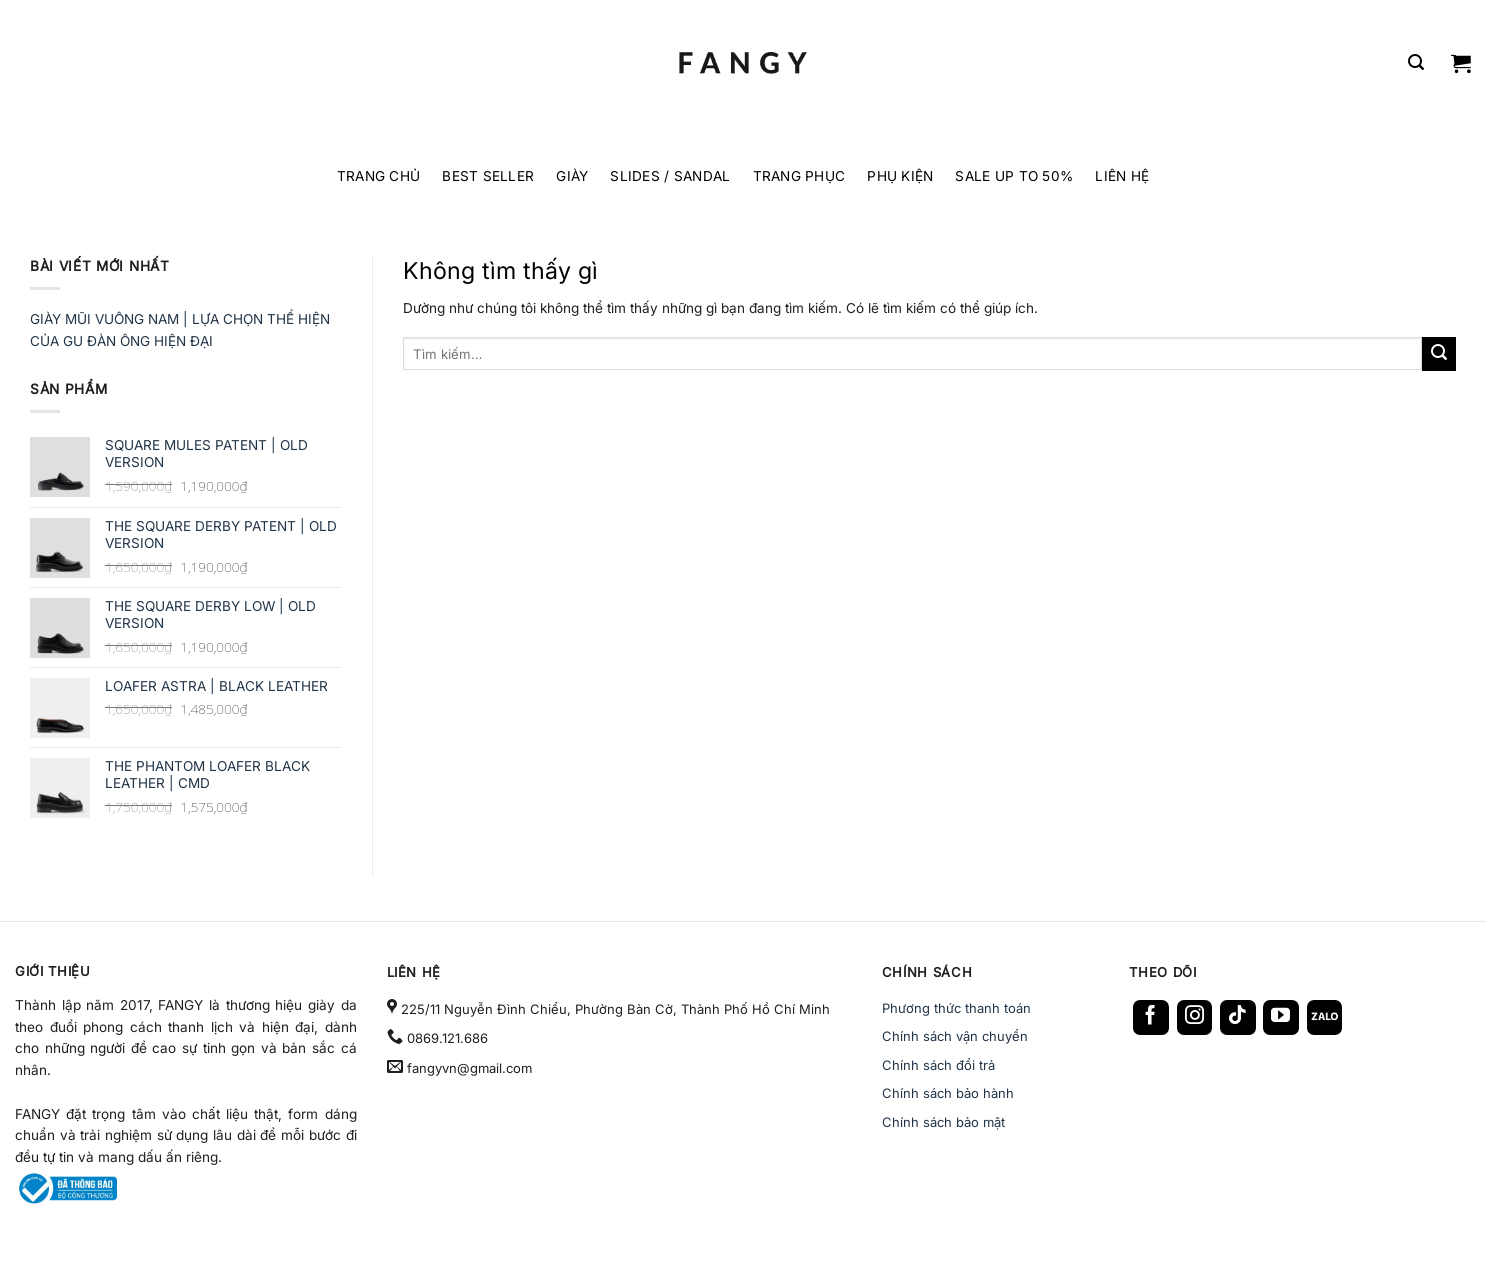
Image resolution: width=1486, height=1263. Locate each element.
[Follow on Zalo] (1325, 1018)
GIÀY (572, 176)
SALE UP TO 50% (1014, 176)
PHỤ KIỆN (900, 176)
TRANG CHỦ (378, 176)
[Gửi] (1439, 354)
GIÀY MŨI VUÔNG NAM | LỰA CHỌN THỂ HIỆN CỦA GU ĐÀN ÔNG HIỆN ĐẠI (180, 330)
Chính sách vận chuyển (955, 1036)
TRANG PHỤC (799, 176)
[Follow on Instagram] (1195, 1018)
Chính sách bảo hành (948, 1093)
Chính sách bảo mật (943, 1122)
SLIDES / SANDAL (670, 176)
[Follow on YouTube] (1281, 1018)
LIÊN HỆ (1122, 176)
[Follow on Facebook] (1151, 1018)
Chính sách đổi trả (938, 1065)
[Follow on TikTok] (1238, 1018)
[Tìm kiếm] (1416, 62)
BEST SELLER (488, 176)
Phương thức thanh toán (956, 1008)
